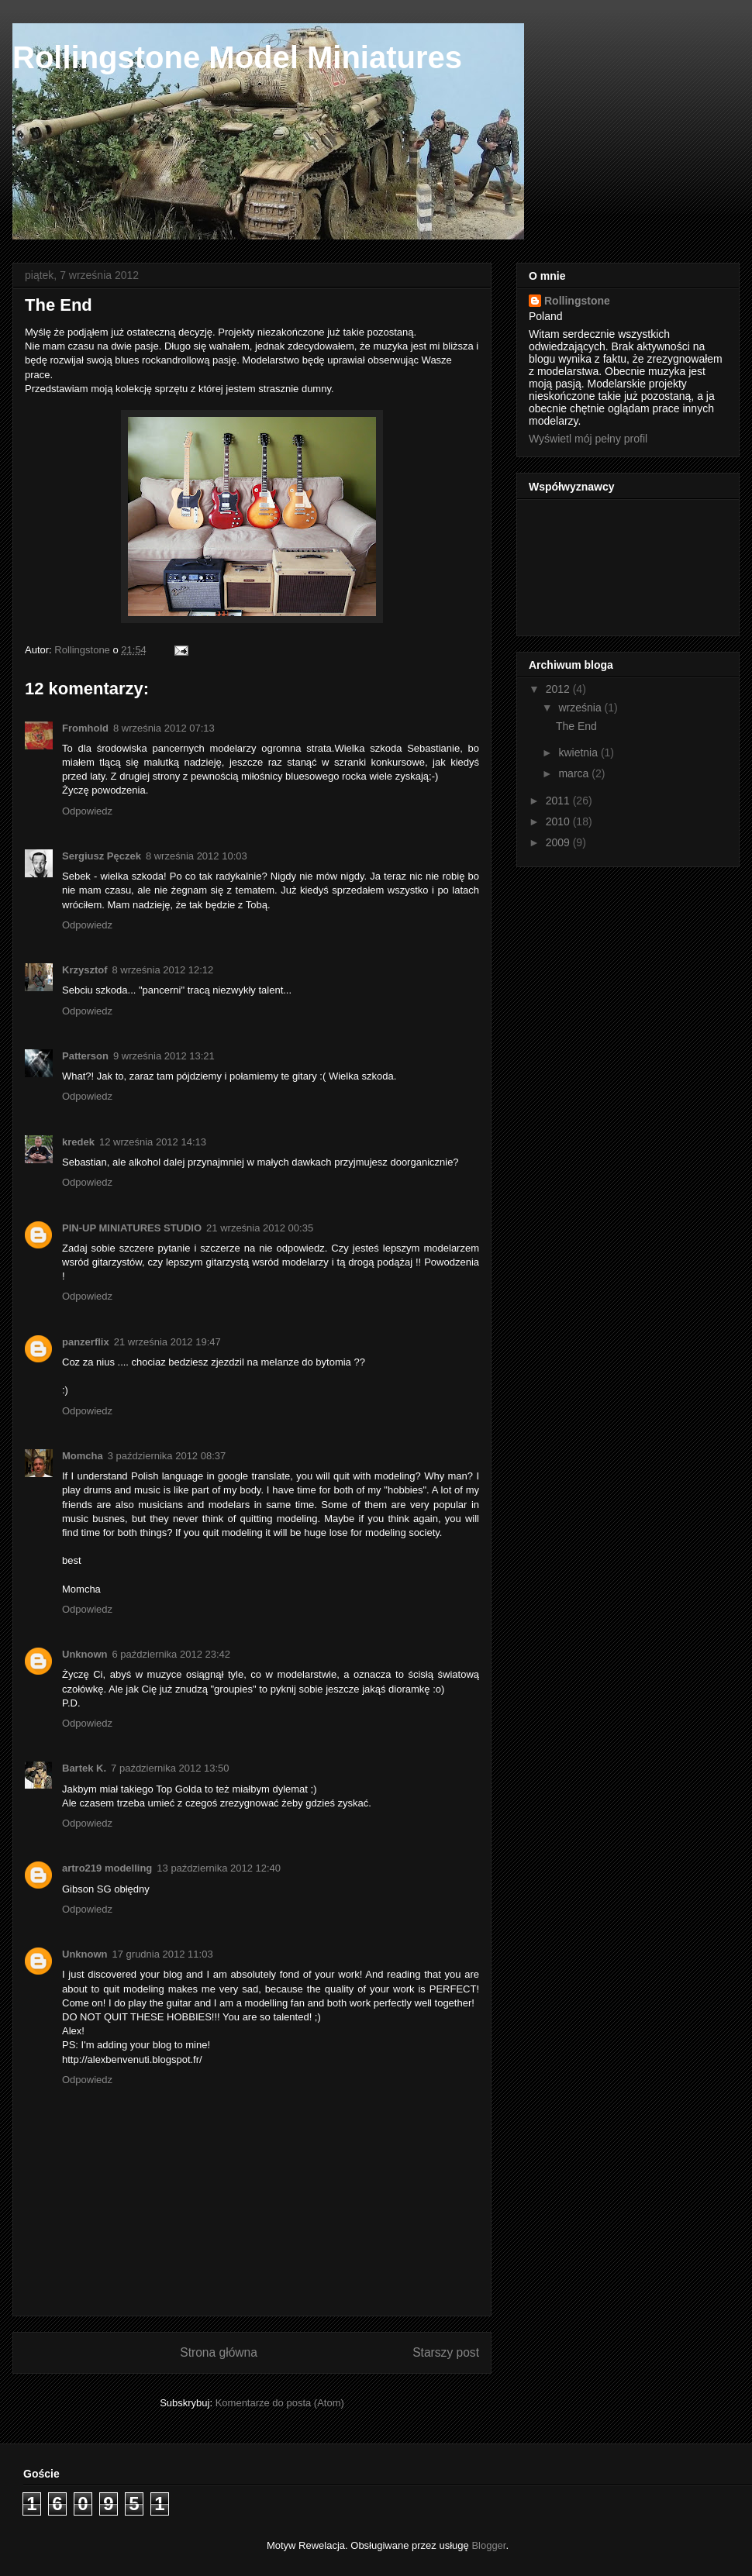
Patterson (85, 1056)
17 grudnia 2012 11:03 (162, 1954)
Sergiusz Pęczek (101, 856)
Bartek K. (84, 1768)
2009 (559, 842)
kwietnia (579, 752)
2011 (559, 800)
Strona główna (218, 2352)
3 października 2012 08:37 (167, 1456)
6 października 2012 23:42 (171, 1654)
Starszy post (445, 2352)
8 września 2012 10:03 (196, 856)
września (581, 707)
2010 (559, 821)
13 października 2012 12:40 (219, 1868)
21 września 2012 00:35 (259, 1228)
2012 (559, 689)
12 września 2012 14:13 (152, 1142)
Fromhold (85, 728)
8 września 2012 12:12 (163, 970)
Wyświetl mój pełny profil (588, 438)
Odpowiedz (87, 811)
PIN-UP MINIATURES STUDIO (132, 1228)
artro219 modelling (107, 1868)
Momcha (82, 1456)
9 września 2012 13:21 (164, 1056)
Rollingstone (577, 300)
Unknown (85, 1654)
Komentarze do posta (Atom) (280, 2403)
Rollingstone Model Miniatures (237, 57)
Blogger (488, 2545)
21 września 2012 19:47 (167, 1342)
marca (575, 773)
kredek (78, 1142)
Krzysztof (85, 970)
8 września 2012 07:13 (164, 728)
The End (576, 726)
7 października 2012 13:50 (170, 1768)
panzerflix (85, 1342)
